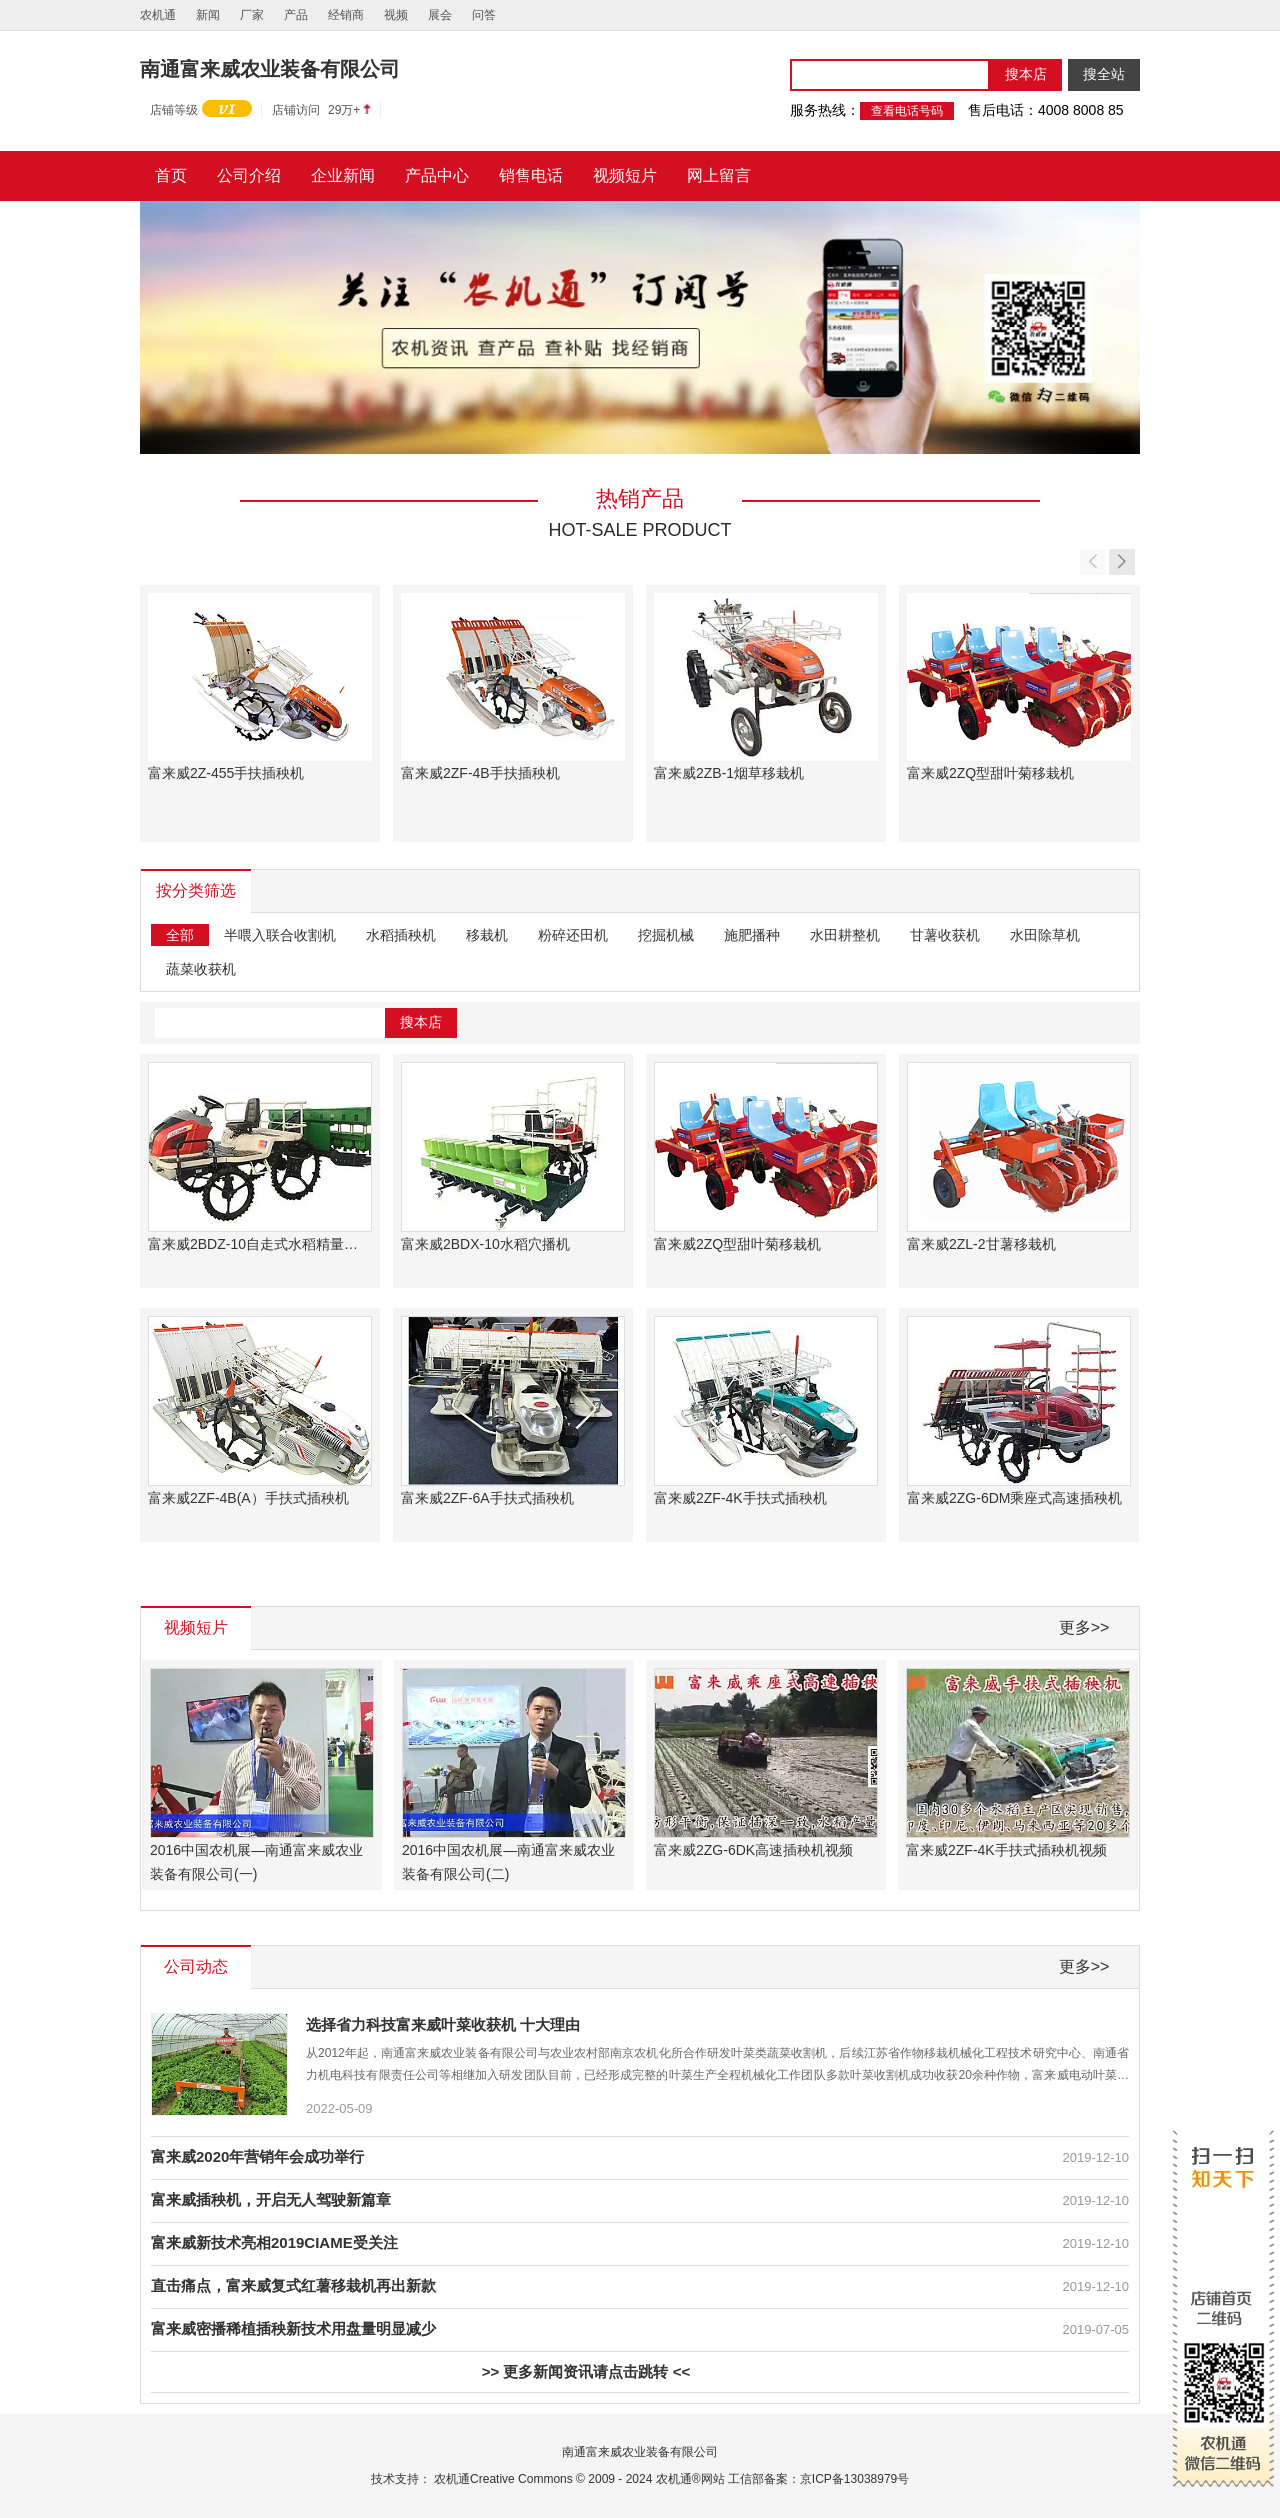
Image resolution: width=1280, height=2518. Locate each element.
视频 (396, 15)
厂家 (252, 15)
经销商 (346, 15)
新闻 (208, 15)
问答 (484, 15)
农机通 (158, 15)
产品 (296, 15)
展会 (440, 15)
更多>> (1084, 1627)
